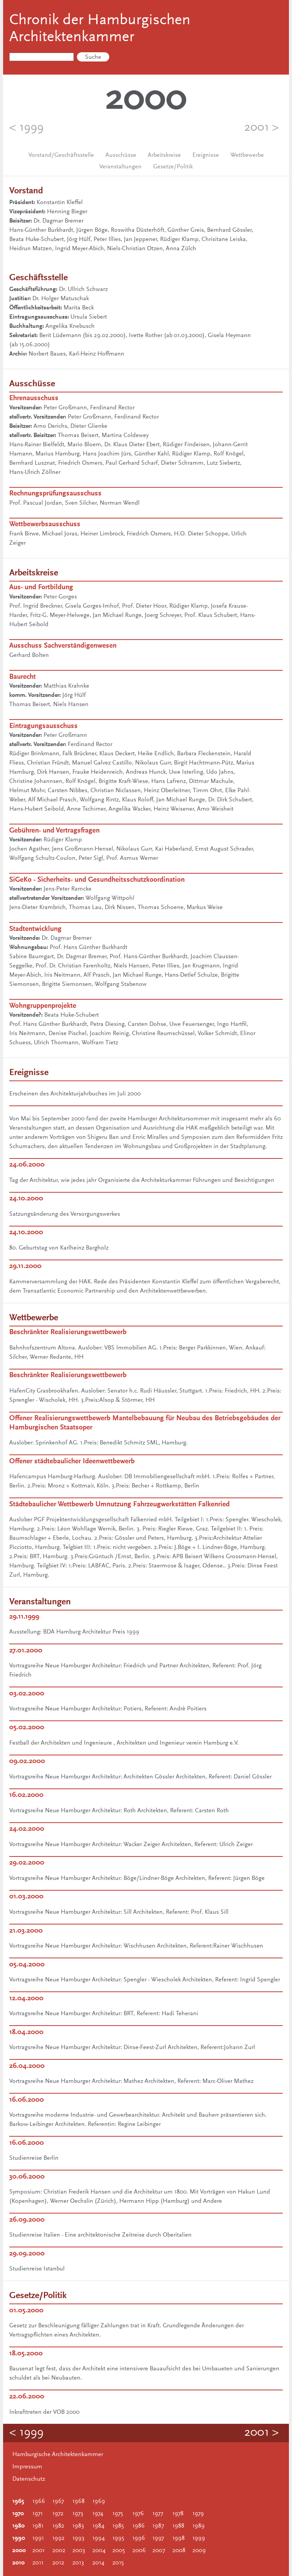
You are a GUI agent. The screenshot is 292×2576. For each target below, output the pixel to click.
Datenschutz (28, 2479)
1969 (98, 2501)
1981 (37, 2526)
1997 (158, 2538)
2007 (158, 2551)
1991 (38, 2538)
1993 (78, 2538)
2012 (58, 2563)
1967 (58, 2501)
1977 (157, 2514)
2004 (98, 2551)
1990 (18, 2538)
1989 (198, 2526)
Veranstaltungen (120, 167)
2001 (38, 2551)
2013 (78, 2563)
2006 (139, 2551)
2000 (19, 2551)
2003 (78, 2551)
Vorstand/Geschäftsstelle (61, 155)
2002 (58, 2551)
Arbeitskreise (164, 155)
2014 (98, 2563)
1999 (198, 2538)
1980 (18, 2526)
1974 (97, 2514)
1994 (98, 2538)
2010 (18, 2563)
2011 (37, 2563)
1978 (178, 2514)
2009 (199, 2551)
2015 (118, 2563)
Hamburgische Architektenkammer (57, 2454)
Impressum (27, 2467)
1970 (18, 2514)
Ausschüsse (120, 155)
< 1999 (26, 128)
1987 (158, 2526)
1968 (78, 2501)
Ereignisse (205, 155)
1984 (98, 2526)
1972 (57, 2514)
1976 (138, 2514)
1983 (78, 2526)
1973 (77, 2514)
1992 (58, 2538)
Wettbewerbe (247, 155)
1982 (58, 2526)
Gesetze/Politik (173, 167)
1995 (118, 2538)
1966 (38, 2501)
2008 (178, 2551)
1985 (118, 2526)
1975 (117, 2514)
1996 (138, 2538)
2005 (118, 2551)
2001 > (261, 128)
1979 (198, 2514)
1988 (178, 2526)
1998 (178, 2538)
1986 (138, 2526)
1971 (37, 2514)
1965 (18, 2501)
